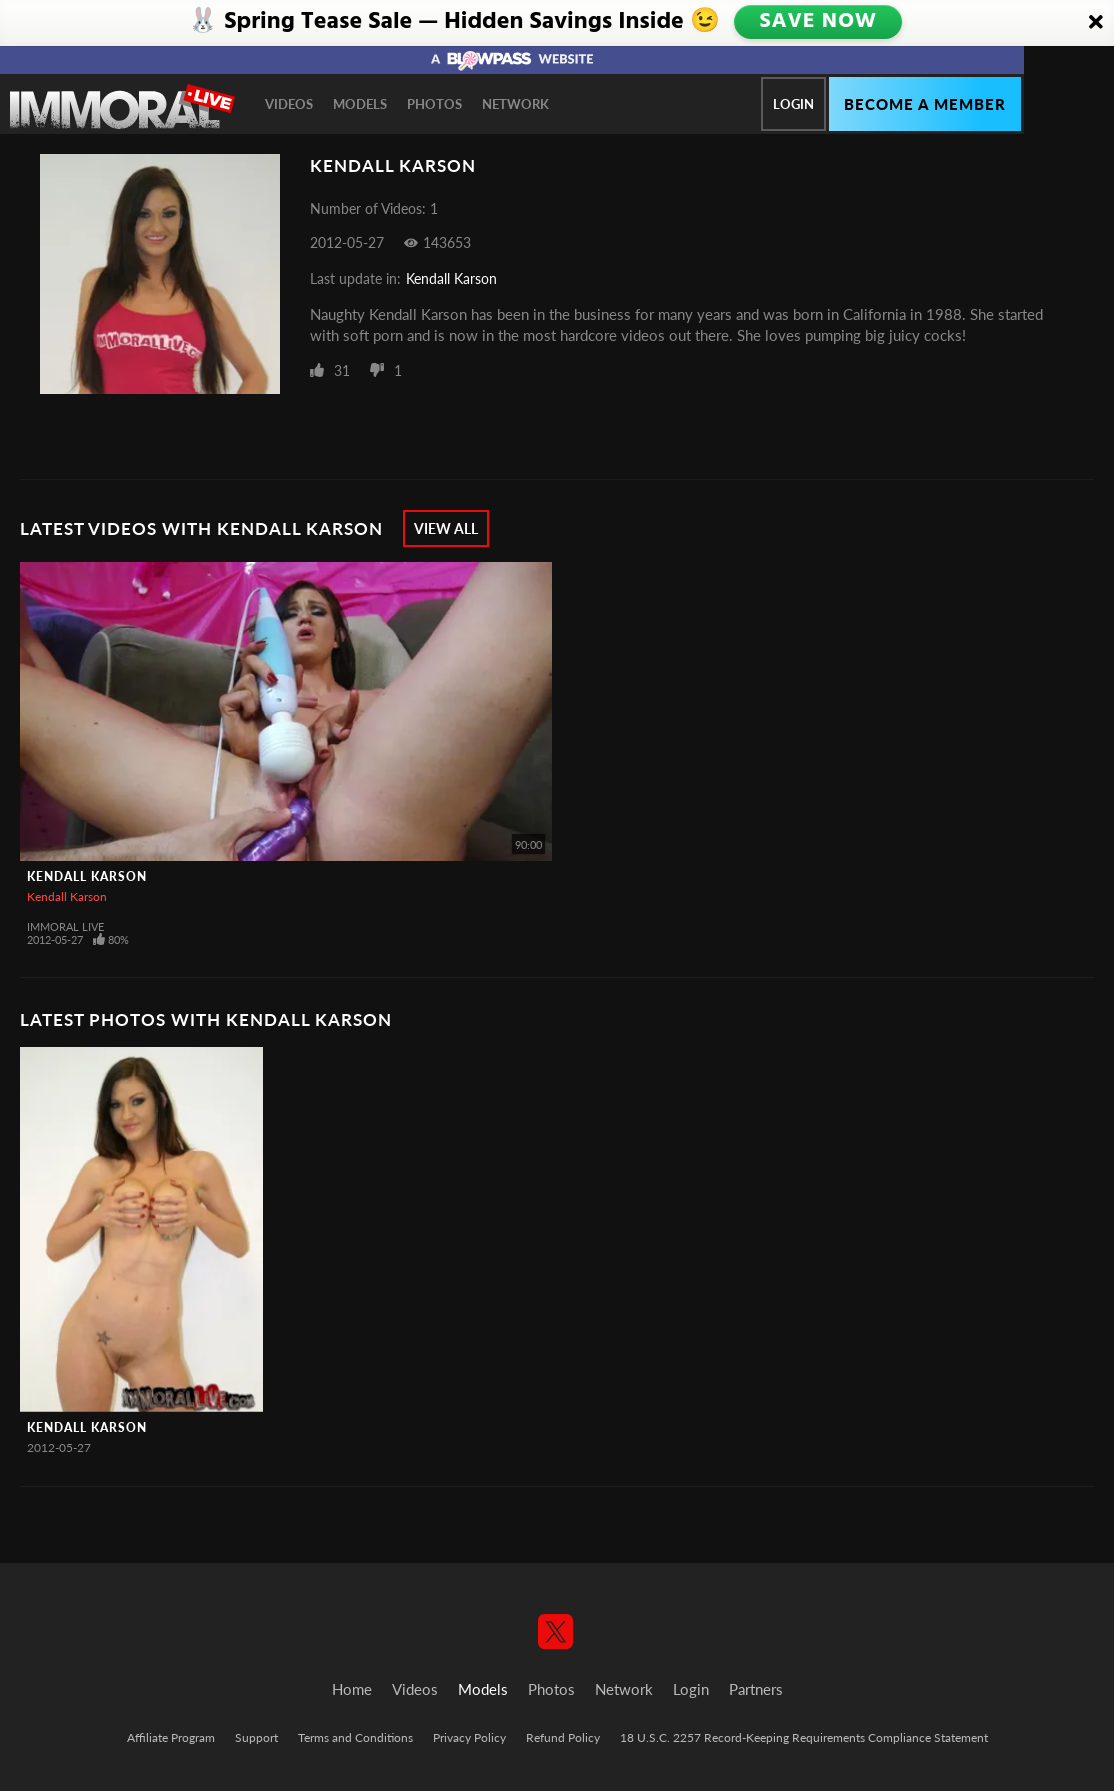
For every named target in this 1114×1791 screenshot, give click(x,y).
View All (446, 528)
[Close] (1096, 23)
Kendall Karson (451, 278)
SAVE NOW (819, 22)
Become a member (925, 104)
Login (793, 104)
